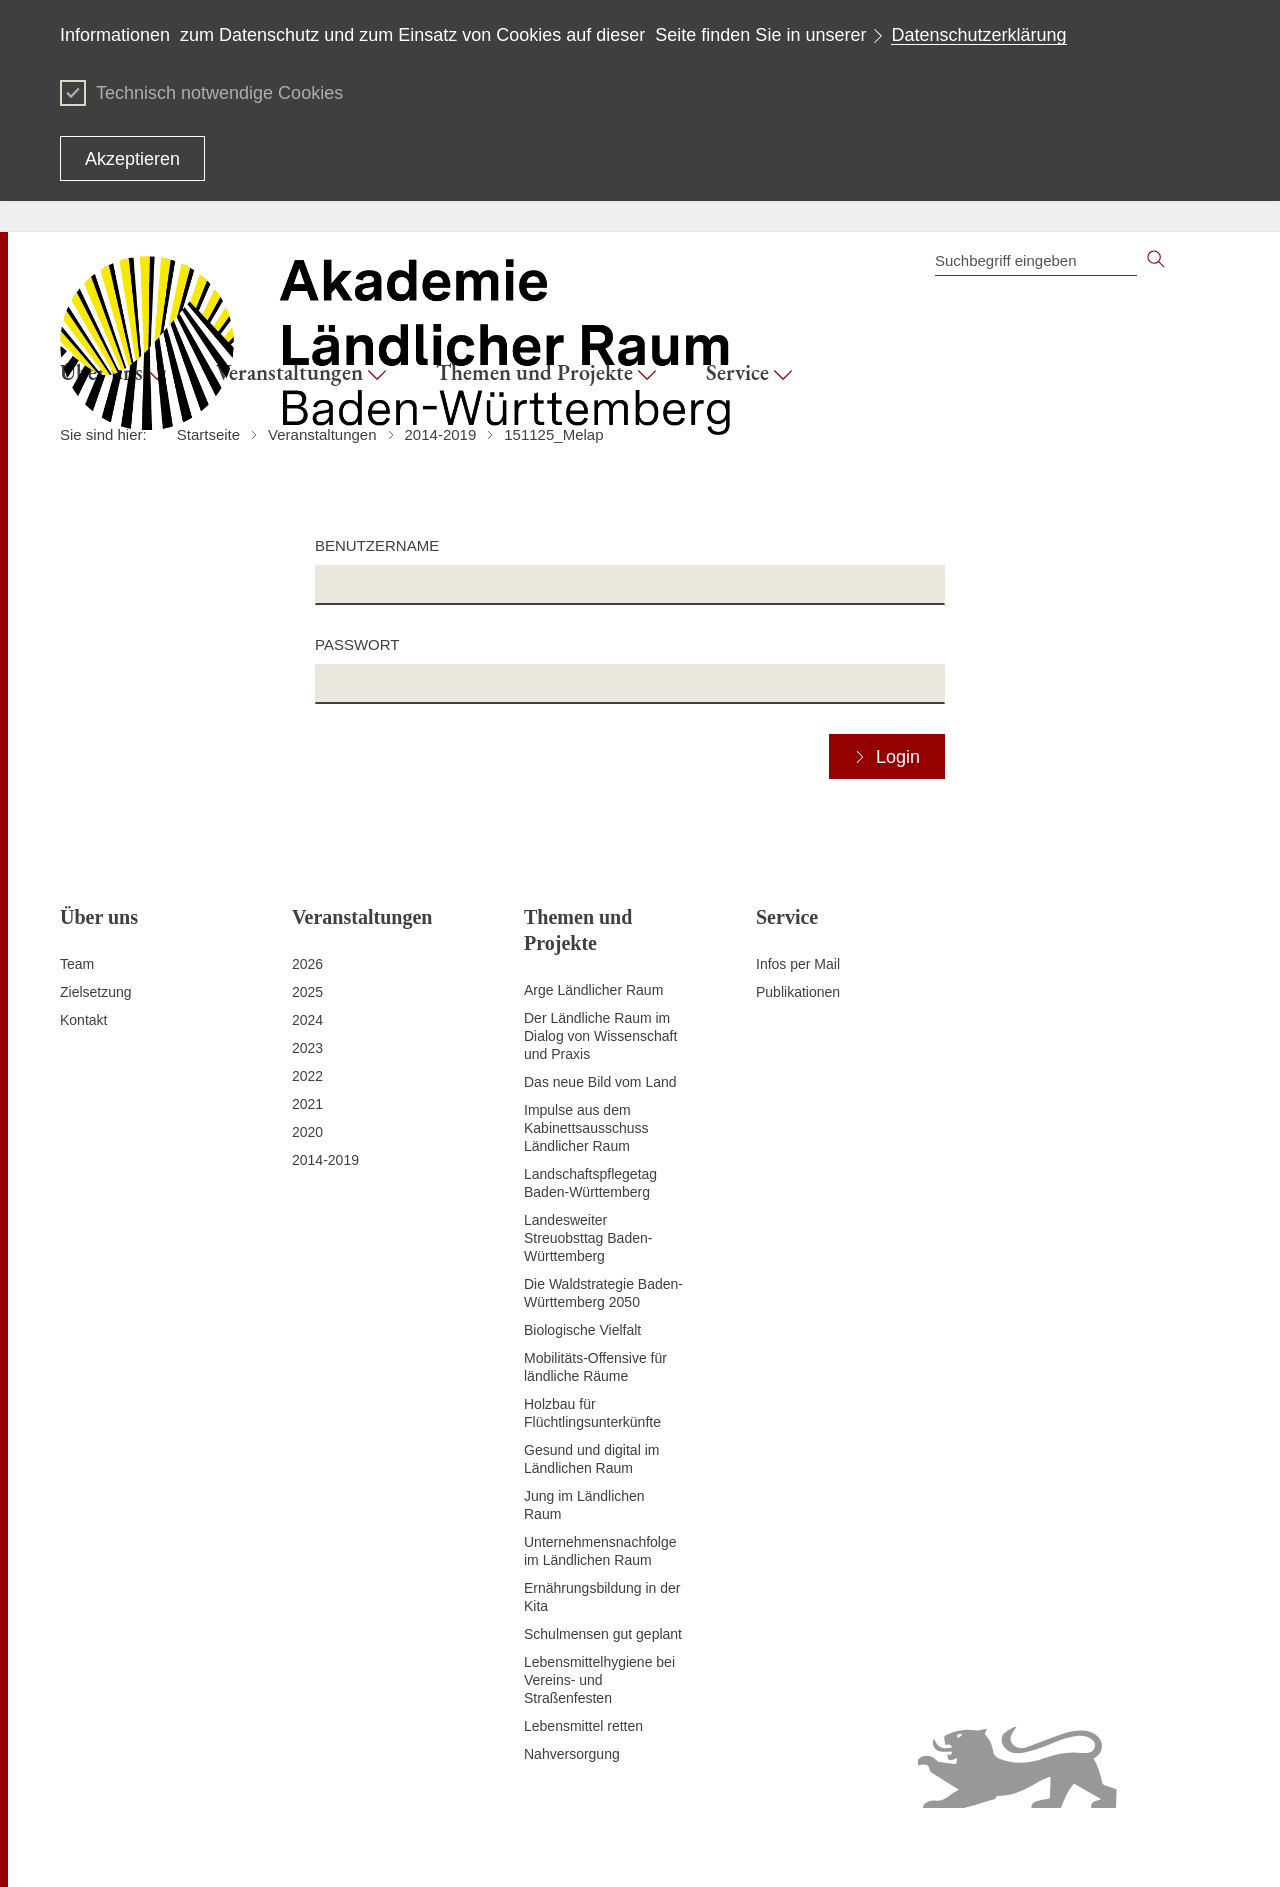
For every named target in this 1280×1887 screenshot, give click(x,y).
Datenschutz (493, 1847)
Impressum (409, 1847)
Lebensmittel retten (583, 1726)
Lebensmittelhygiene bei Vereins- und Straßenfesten (599, 1680)
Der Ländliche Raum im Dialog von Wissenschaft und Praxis (600, 1036)
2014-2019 (325, 1160)
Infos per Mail (798, 964)
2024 (307, 1020)
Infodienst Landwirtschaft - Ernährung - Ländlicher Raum (1044, 1847)
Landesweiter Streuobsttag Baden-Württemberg (588, 1238)
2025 (307, 992)
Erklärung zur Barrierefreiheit (631, 1847)
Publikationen (798, 992)
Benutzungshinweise (795, 1847)
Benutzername (377, 545)
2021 (307, 1104)
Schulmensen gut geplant (603, 1634)
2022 (307, 1076)
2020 (307, 1132)
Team (77, 964)
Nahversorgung (572, 1754)
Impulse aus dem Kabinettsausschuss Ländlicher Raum (586, 1128)
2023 (307, 1048)
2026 (307, 964)
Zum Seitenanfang (117, 1848)
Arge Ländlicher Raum (593, 990)
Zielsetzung (96, 992)
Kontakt (83, 1020)
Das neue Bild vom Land (600, 1082)
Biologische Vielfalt (582, 1330)
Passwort (357, 644)
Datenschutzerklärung (978, 35)
